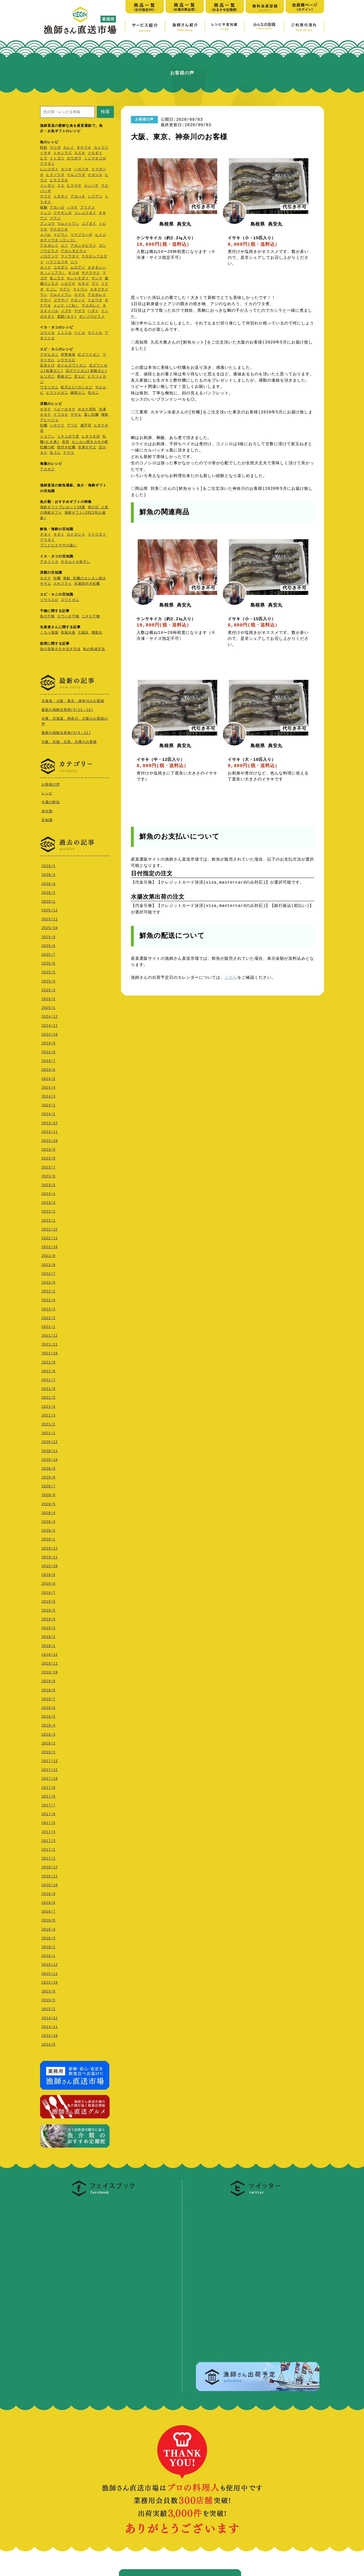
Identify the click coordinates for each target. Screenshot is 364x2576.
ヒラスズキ (59, 180)
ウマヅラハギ (81, 235)
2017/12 (49, 1759)
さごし (51, 289)
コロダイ (60, 267)
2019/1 (48, 1644)
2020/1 (48, 1538)
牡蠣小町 (47, 447)
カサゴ (83, 284)
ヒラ (43, 158)
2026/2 (48, 891)
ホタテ (45, 409)
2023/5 (48, 1183)
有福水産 (68, 632)
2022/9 (48, 1254)
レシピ (47, 792)
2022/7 (48, 1272)
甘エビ (79, 376)
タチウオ (84, 147)
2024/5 (48, 1077)
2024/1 (48, 1112)
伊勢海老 (68, 355)
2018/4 (48, 1724)
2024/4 (48, 1086)
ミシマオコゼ (95, 158)
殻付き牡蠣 (66, 447)
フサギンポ (62, 213)
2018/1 (48, 1750)
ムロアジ (77, 267)
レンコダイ (49, 169)
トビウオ (95, 300)
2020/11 (49, 1449)
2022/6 (48, 1281)
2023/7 (48, 1166)
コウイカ (47, 333)
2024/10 (49, 1033)
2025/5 (48, 971)
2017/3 (48, 1839)
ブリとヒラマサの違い (58, 545)
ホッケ (45, 267)
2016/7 (48, 1910)
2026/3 (48, 882)
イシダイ (47, 186)
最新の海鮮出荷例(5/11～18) (67, 709)
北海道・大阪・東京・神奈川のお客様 (72, 700)
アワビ (72, 425)
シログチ (68, 284)
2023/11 (49, 1130)
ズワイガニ (70, 600)
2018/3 (48, 1733)
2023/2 (48, 1210)
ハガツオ (81, 169)
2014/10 (49, 2034)
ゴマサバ (60, 300)
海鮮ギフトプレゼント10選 (62, 507)
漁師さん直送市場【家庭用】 (80, 20)
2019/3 (48, 1626)
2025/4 (48, 980)
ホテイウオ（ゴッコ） (58, 240)
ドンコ (45, 213)
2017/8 (48, 1795)
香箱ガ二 (64, 376)
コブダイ (88, 224)
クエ (60, 186)
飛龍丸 (96, 632)
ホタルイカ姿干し (75, 562)
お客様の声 (50, 783)
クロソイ (77, 300)
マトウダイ (70, 256)
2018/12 (49, 1653)
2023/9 (48, 1148)
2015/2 (48, 2007)
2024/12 (49, 1015)
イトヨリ (57, 158)
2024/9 (48, 1042)
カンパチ (91, 186)
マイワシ (60, 235)
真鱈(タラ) (66, 317)
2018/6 (48, 1706)
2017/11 (49, 1768)
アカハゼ (57, 207)
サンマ (96, 278)
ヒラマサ (74, 186)
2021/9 (48, 1361)
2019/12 (49, 1547)
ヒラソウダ (55, 175)
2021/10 (49, 1352)
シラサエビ (66, 360)
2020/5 (48, 1502)
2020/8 (48, 1476)
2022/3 (48, 1307)
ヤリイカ (95, 333)
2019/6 (48, 1600)
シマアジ (95, 196)
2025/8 (48, 944)
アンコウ (47, 224)
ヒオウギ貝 (90, 436)
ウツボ (55, 147)
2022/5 (48, 1290)
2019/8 (48, 1582)
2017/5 (48, 1821)
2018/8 (48, 1688)
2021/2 (48, 1423)
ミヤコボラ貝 (68, 436)
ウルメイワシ (68, 224)
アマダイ (47, 164)
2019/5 (48, 1609)
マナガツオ (59, 229)
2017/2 (48, 1848)
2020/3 (48, 1520)
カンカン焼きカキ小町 (90, 442)
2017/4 (48, 1830)
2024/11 (49, 1024)
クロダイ (95, 153)
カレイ (68, 147)
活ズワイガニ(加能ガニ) (86, 371)
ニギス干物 (90, 616)
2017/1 (48, 1857)
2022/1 (48, 1325)
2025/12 (49, 909)
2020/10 (49, 1458)
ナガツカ (95, 175)
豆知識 (47, 819)
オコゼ (73, 273)
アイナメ (87, 207)
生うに (55, 453)
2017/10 (49, 1777)
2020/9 (48, 1467)
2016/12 (49, 1865)
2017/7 (48, 1804)
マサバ (45, 300)
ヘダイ (93, 311)
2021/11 (49, 1343)
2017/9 (48, 1786)
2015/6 (48, 1990)
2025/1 (48, 1006)
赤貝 (65, 442)
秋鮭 (43, 147)
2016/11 (49, 1875)
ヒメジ (100, 235)
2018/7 (48, 1697)
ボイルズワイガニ (72, 365)
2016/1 (48, 1954)
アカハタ (77, 196)
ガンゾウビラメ (92, 317)
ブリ (95, 284)
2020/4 (48, 1511)
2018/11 (49, 1662)
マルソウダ (76, 175)
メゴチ (66, 311)
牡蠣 (43, 425)
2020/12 (49, 1440)
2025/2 (48, 997)
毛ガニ (93, 393)
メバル (45, 235)
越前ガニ (77, 393)
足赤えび (47, 365)
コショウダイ (85, 213)
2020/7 (48, 1484)
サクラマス (90, 273)
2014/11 (49, 2025)
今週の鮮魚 (50, 801)
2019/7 (48, 1591)
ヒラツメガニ (57, 393)
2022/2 (48, 1316)
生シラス (57, 278)
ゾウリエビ (49, 600)
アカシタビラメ (83, 245)
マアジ (55, 218)
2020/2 (48, 1529)
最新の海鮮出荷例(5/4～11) (66, 732)
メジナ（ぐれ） (66, 305)
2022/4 (48, 1298)
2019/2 (48, 1635)
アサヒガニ (49, 355)
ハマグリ (57, 425)
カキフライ (62, 584)
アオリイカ (49, 562)
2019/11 (49, 1555)
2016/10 (49, 1883)
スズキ (79, 153)
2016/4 (48, 1928)
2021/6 (48, 1387)
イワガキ (60, 415)
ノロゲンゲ (49, 256)
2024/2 (48, 1103)
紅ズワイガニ (89, 355)
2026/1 (48, 900)
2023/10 (49, 1139)
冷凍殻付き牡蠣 (87, 584)
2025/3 (48, 988)
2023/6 (48, 1175)
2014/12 (49, 2016)
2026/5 (48, 864)
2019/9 (48, 1573)
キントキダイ (78, 278)
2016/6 (48, 1919)
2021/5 (48, 1396)
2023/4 (48, 1192)
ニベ (74, 262)
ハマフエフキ (57, 262)
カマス (79, 295)
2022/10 (49, 1245)
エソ (64, 245)
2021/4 (48, 1405)
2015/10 (49, 1981)
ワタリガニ (49, 387)
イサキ (45, 153)
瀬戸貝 (85, 425)
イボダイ (60, 196)
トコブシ (47, 436)
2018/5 (48, 1715)
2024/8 (48, 1050)
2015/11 (49, 1972)
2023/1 (48, 1219)
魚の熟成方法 (94, 649)
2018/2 (48, 1742)
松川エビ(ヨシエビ (77, 387)
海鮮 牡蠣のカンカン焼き (84, 578)
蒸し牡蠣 (91, 415)
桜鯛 (43, 207)
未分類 (47, 810)
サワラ (45, 196)
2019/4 (48, 1617)
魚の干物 (47, 616)
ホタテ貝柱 (87, 409)
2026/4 (48, 873)
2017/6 (48, 1812)
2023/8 (48, 1157)
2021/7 (48, 1378)
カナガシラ (76, 534)
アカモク (47, 469)
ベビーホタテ (64, 409)
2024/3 (48, 1095)
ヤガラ (79, 311)
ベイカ (79, 333)
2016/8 (48, 1901)
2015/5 (48, 1998)
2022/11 (49, 1236)
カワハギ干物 (68, 616)
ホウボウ (74, 158)
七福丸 (83, 632)
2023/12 (49, 1121)
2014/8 (48, 2043)
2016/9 (48, 1892)
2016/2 (48, 1945)
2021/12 (49, 1334)
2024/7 (48, 1059)
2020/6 (48, 1493)
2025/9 (48, 935)
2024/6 (48, 1068)
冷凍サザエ (87, 447)
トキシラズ (62, 153)
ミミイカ (64, 333)
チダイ (45, 534)
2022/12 (49, 1228)
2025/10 (49, 926)
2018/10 (49, 1671)
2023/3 (48, 1201)
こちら (231, 977)
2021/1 (48, 1431)
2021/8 (48, 1369)
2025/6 (48, 962)
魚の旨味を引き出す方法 (60, 649)
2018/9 (48, 1679)
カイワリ (101, 147)
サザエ (75, 415)
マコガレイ (90, 305)
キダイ (58, 534)
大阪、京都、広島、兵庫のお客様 (69, 741)
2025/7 (48, 953)
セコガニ (47, 376)
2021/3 (48, 1414)
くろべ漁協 (49, 632)
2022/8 (48, 1263)
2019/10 (49, 1564)
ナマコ (68, 453)
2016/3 (48, 1936)
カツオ (66, 169)
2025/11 (49, 917)
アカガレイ (49, 245)
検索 (105, 111)
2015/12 (49, 1963)
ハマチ (72, 207)
